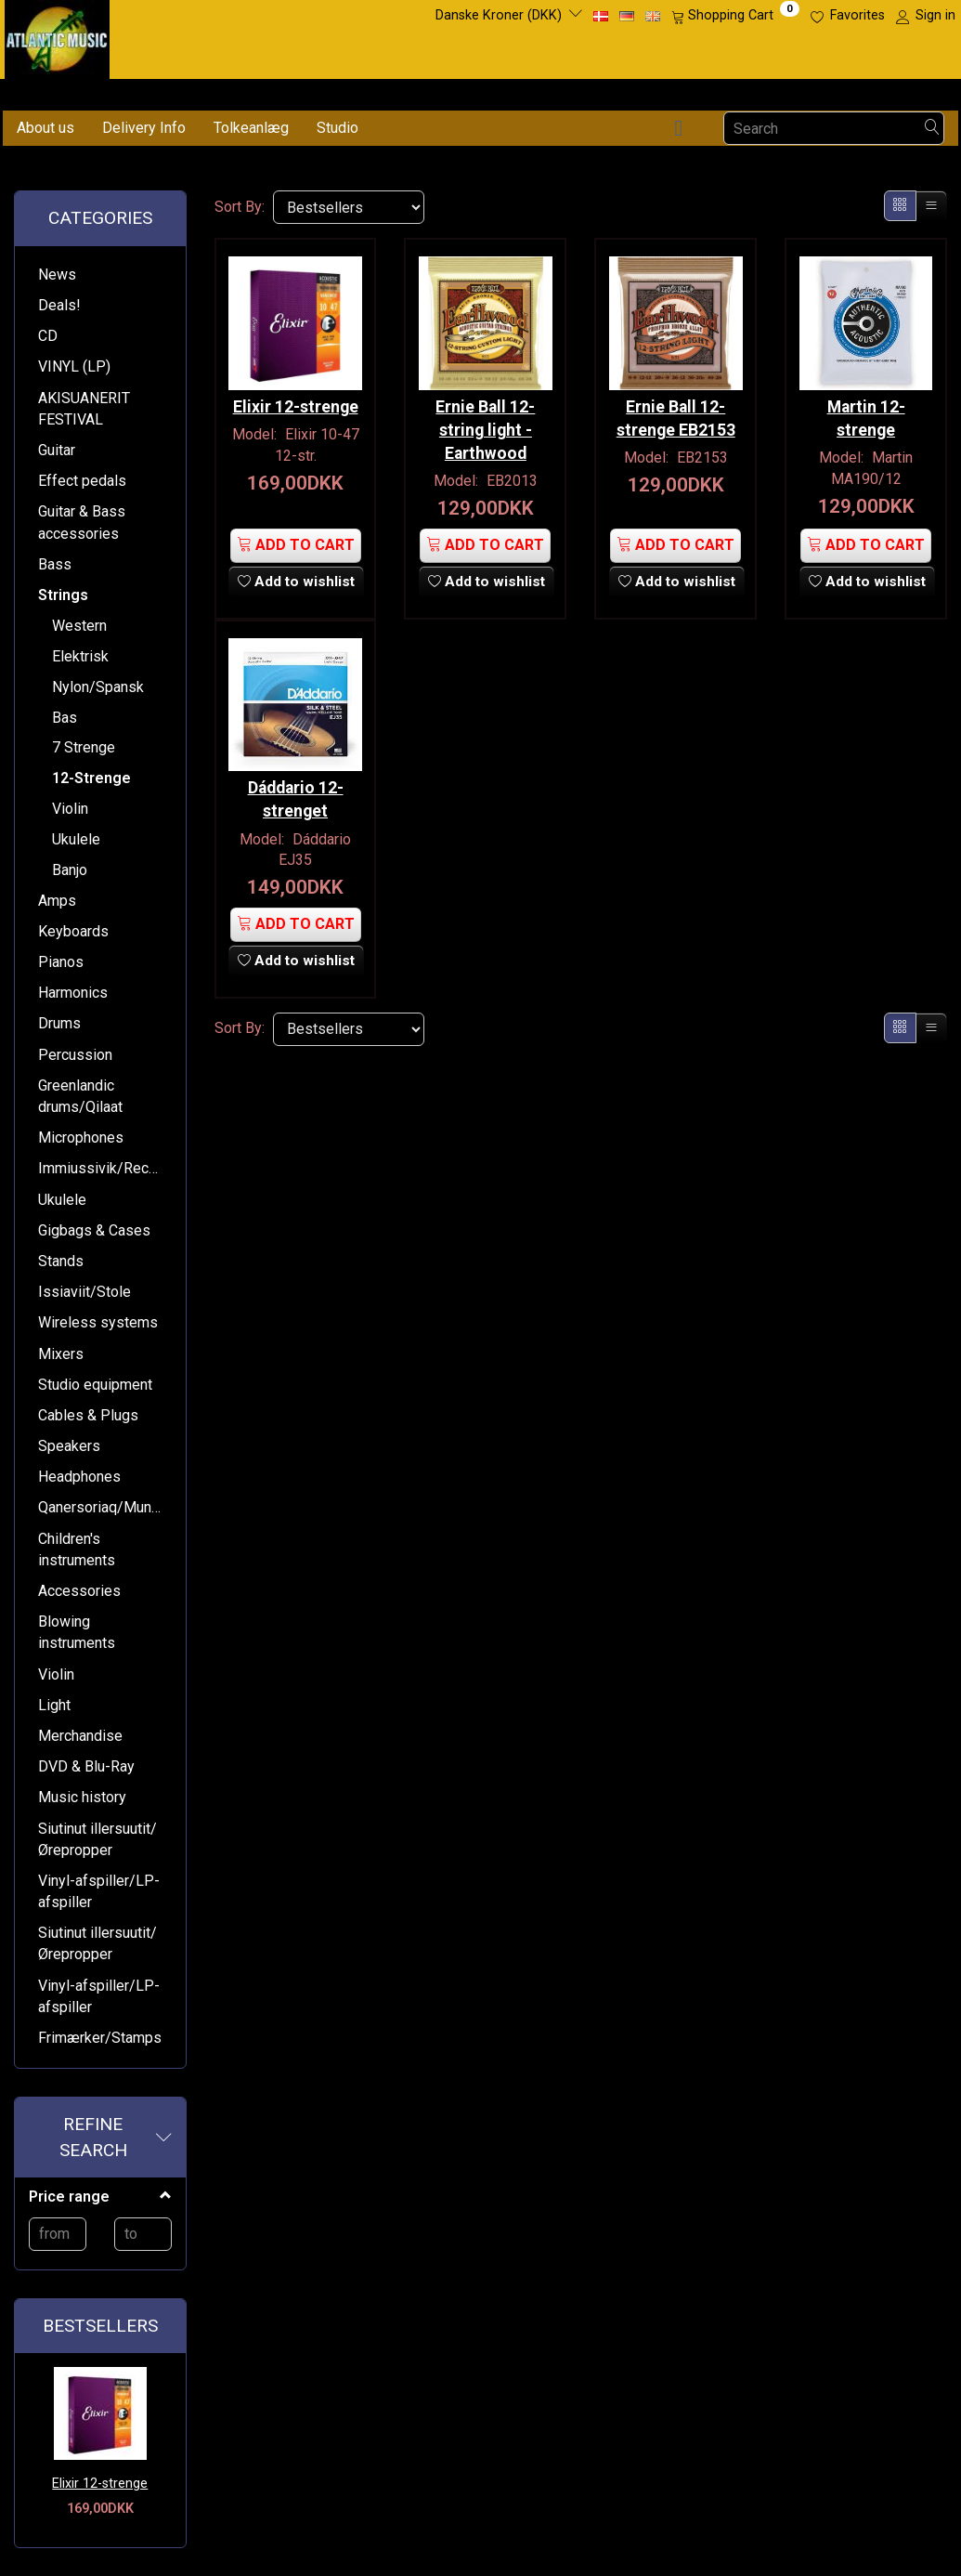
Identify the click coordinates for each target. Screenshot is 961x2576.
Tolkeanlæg (251, 128)
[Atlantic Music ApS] (57, 35)
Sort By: (239, 207)
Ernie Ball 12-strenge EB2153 (676, 415)
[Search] (932, 128)
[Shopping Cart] (735, 16)
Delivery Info (144, 128)
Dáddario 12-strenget (296, 794)
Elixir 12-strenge (100, 2483)
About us (45, 128)
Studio (337, 128)
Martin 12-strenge (866, 415)
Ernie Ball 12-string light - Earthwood (485, 426)
